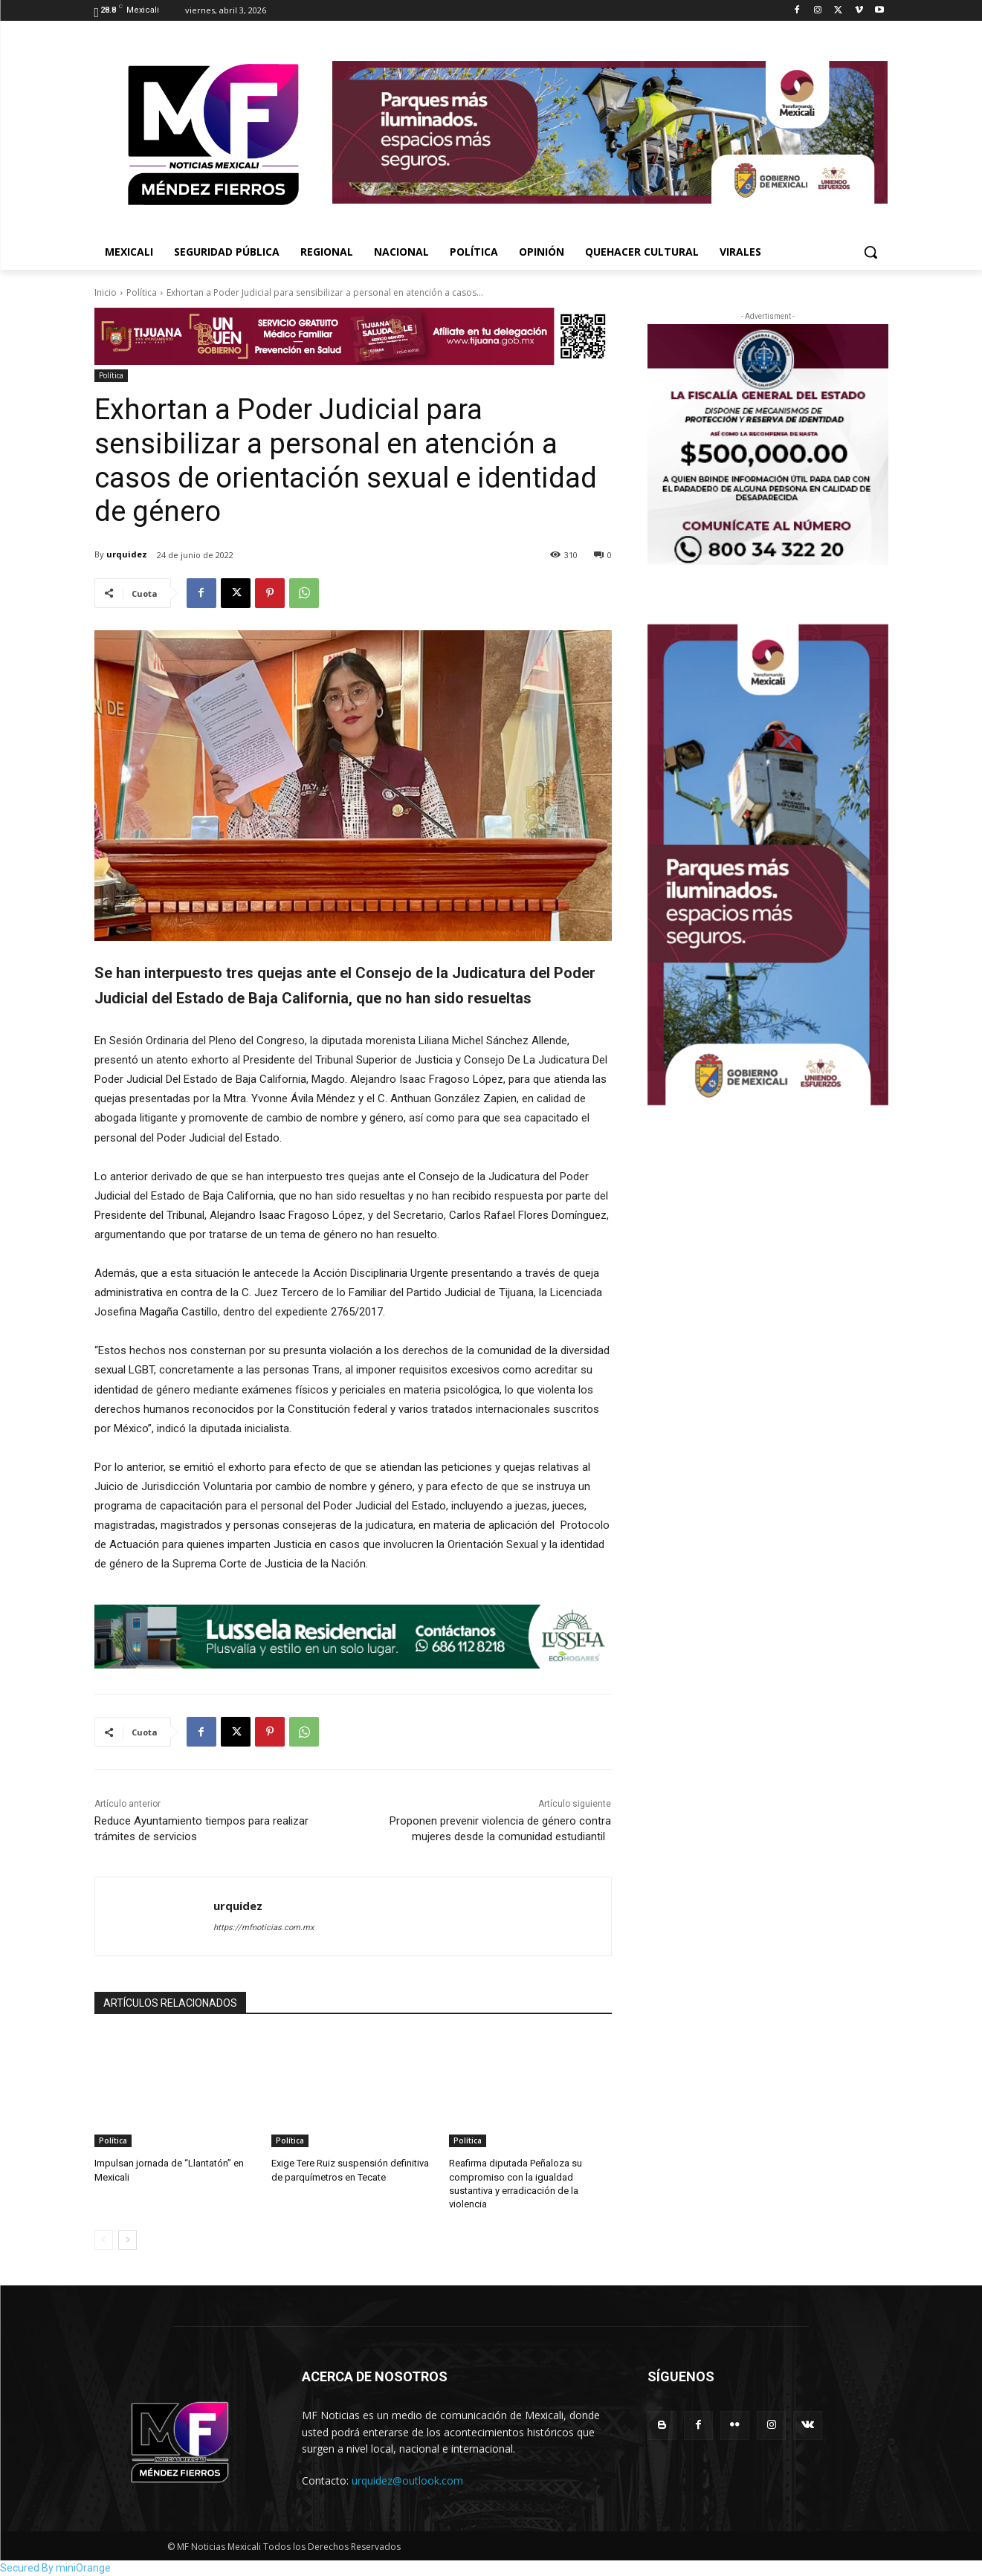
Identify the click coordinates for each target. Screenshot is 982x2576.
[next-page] (127, 2240)
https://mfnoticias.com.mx (263, 1927)
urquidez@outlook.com (407, 2480)
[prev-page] (103, 2240)
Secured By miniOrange (55, 2568)
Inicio (105, 292)
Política (141, 292)
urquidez (126, 554)
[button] (870, 252)
